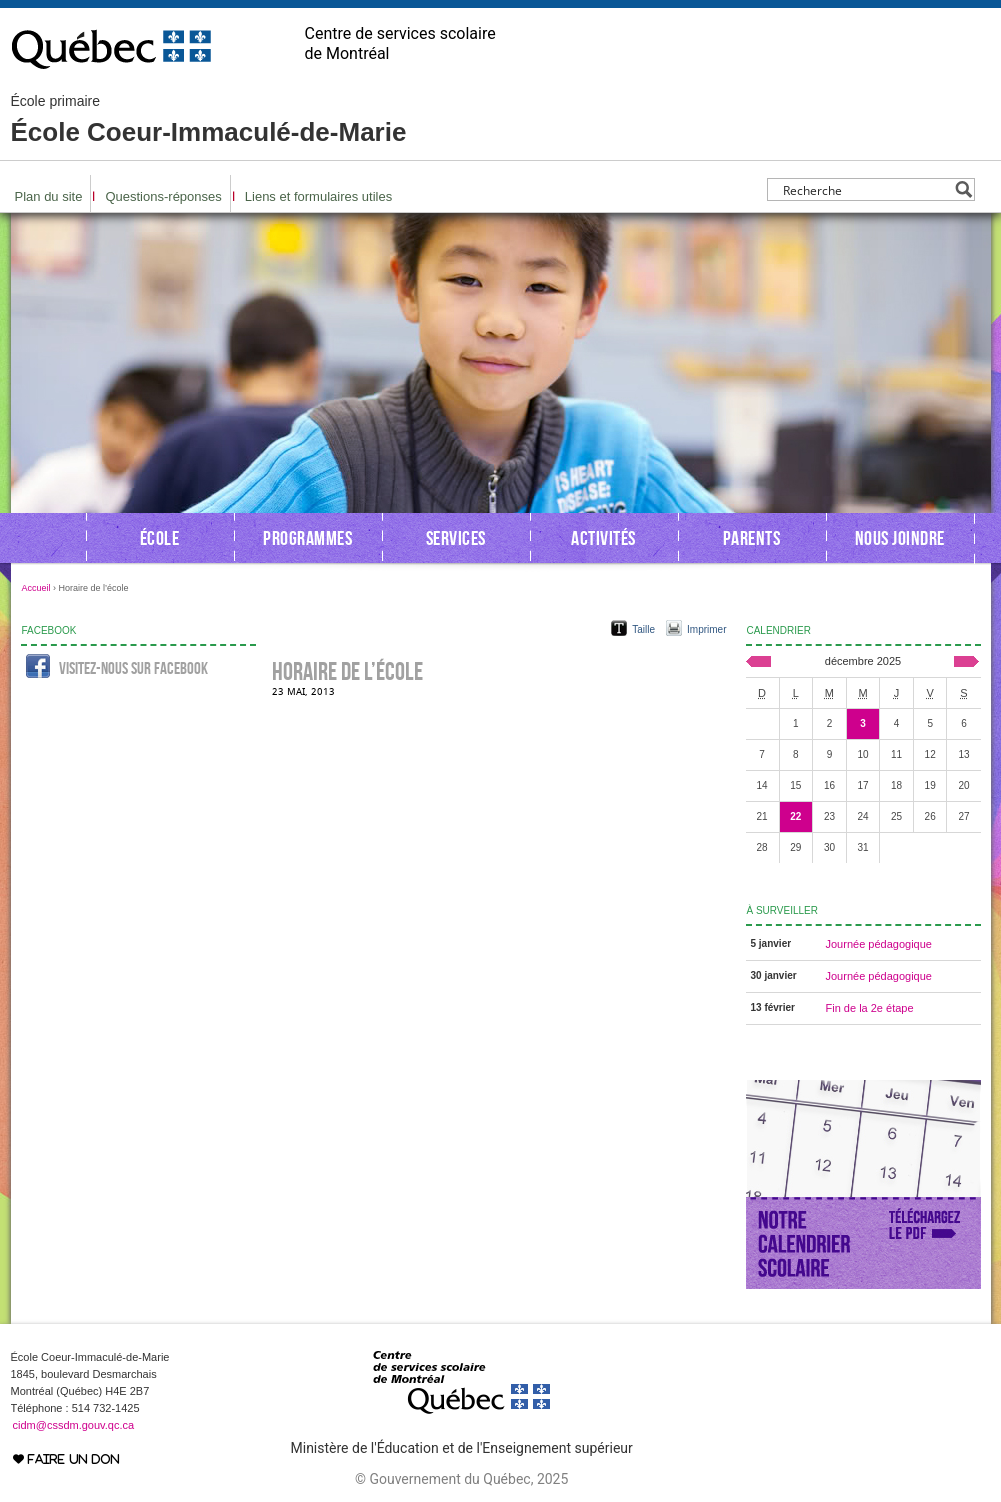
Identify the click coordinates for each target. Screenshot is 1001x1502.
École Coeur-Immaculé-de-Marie (209, 120)
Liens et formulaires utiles (318, 196)
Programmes (307, 538)
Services (456, 538)
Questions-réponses (163, 196)
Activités (603, 538)
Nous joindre (900, 538)
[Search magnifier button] (963, 189)
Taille (643, 629)
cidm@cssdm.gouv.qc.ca (74, 1425)
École (160, 538)
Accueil (36, 588)
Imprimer (706, 629)
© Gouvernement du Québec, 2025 (461, 1479)
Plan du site (49, 196)
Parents (752, 538)
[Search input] (865, 189)
